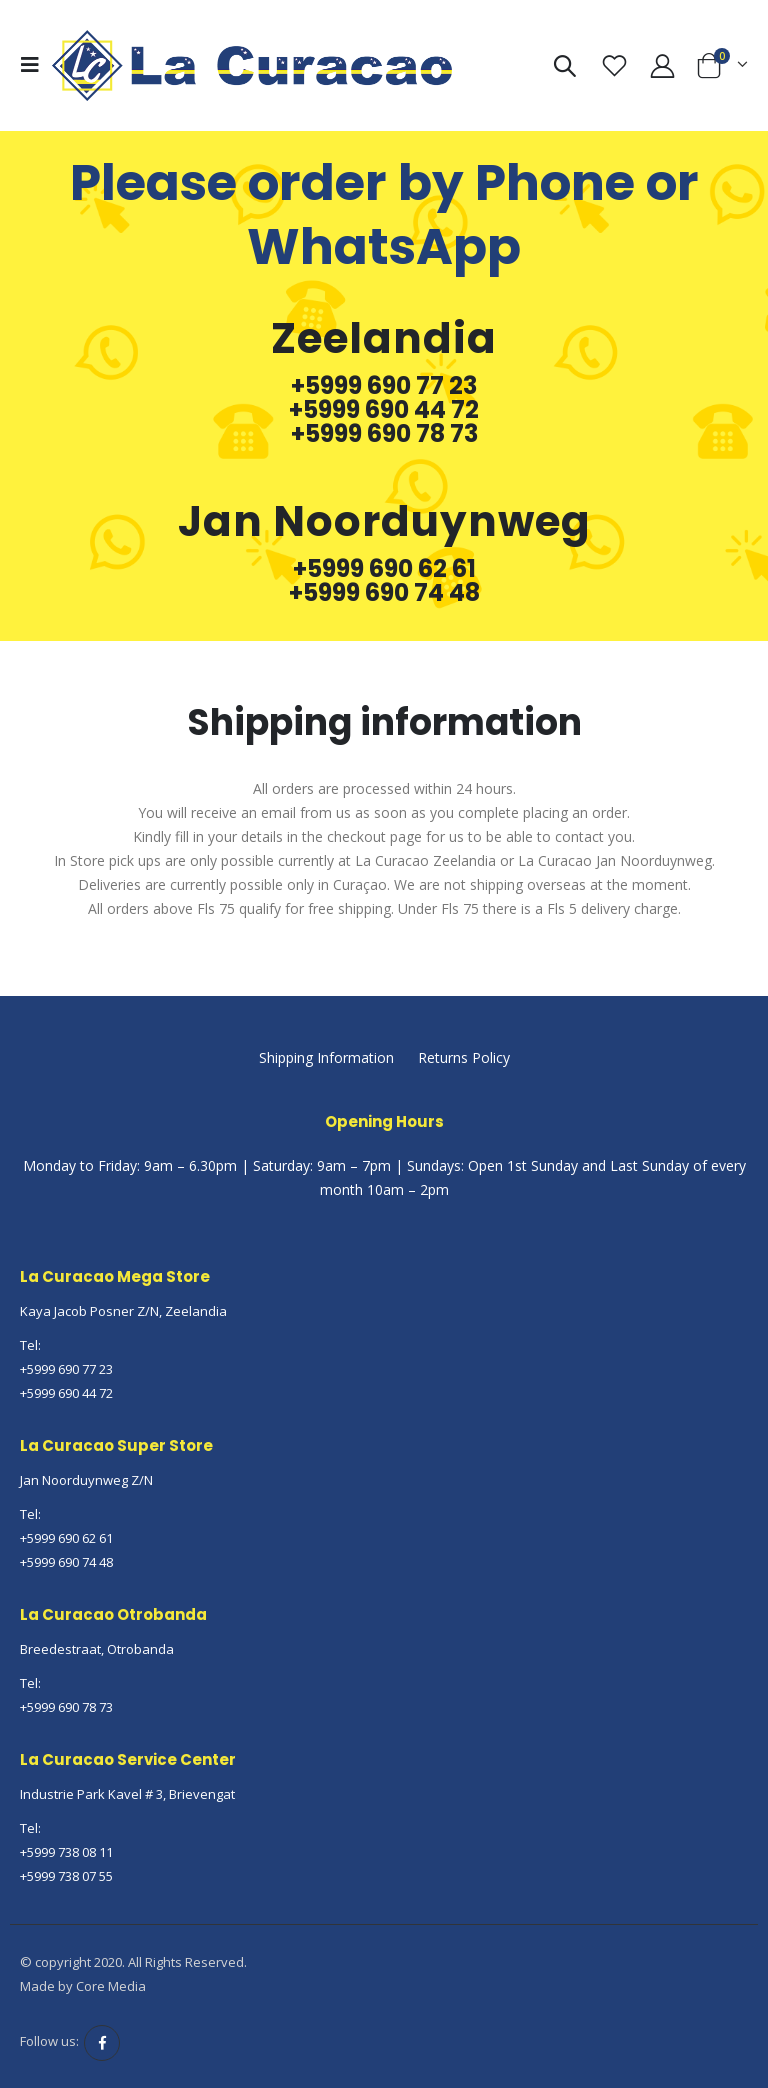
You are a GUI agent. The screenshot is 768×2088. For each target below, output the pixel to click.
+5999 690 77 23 (384, 386)
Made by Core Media (83, 1986)
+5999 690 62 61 (384, 569)
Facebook (102, 2043)
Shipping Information (326, 1057)
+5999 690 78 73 (384, 434)
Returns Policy (464, 1057)
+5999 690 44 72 (384, 410)
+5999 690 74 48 (384, 593)
